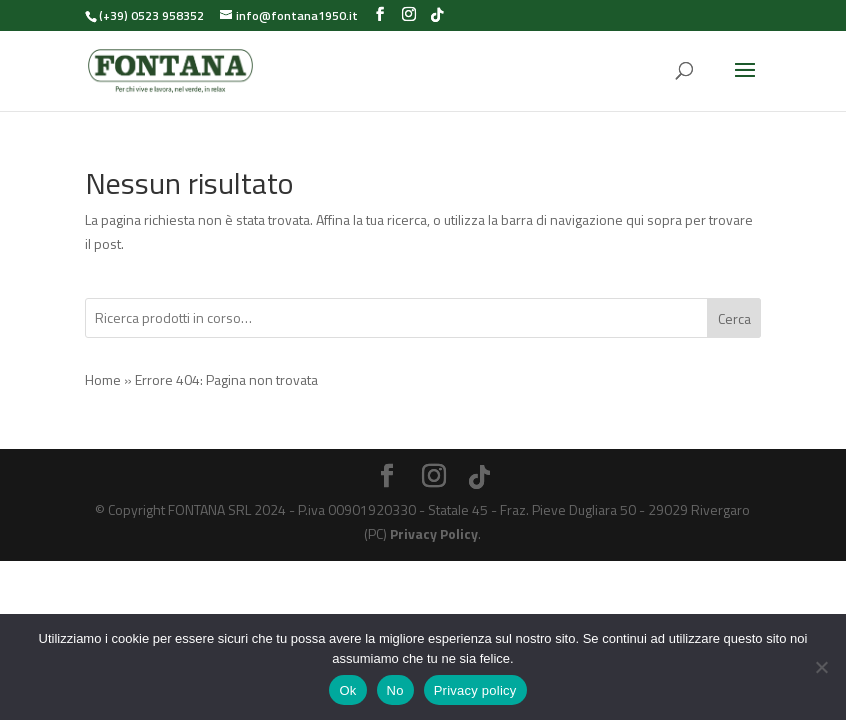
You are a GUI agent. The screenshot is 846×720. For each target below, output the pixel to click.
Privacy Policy (434, 533)
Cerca (734, 318)
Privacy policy (475, 690)
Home (103, 379)
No (395, 690)
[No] (821, 667)
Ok (347, 690)
